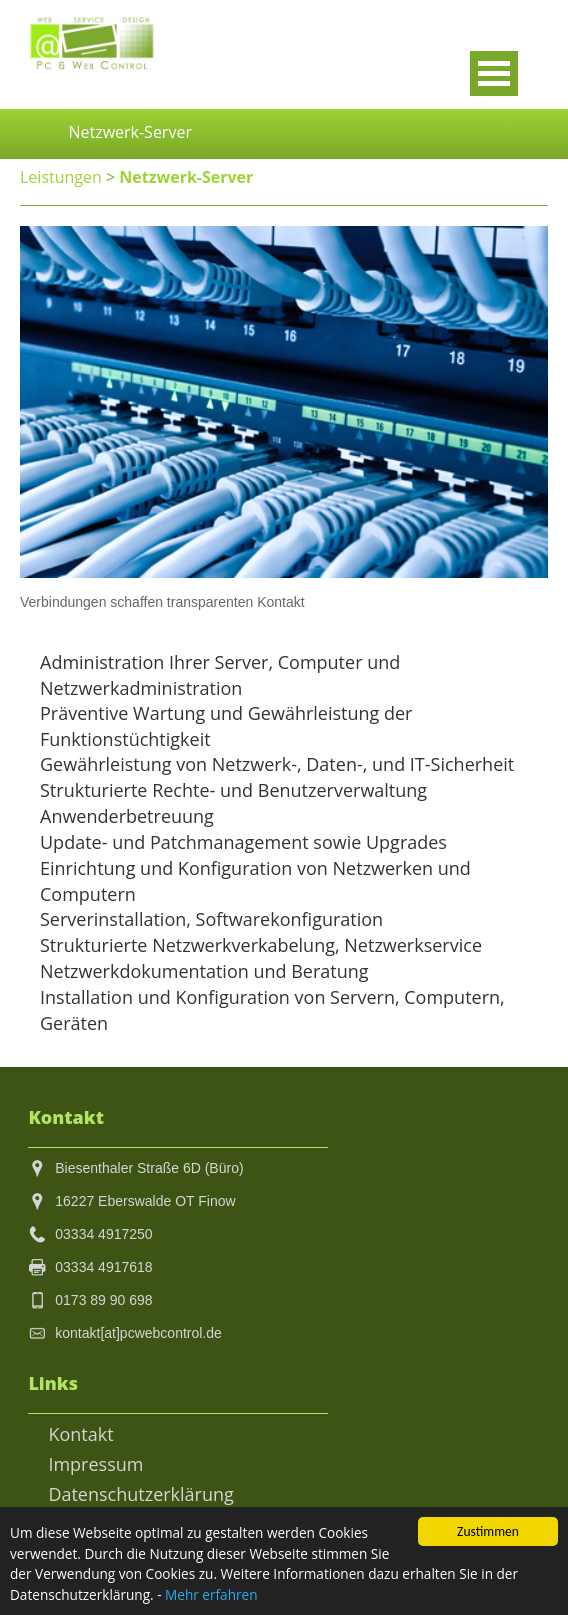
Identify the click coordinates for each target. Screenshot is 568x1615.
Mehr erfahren (217, 1595)
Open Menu (494, 73)
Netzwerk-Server (182, 176)
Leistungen (60, 176)
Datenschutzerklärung (142, 1494)
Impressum (95, 1464)
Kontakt (80, 1434)
